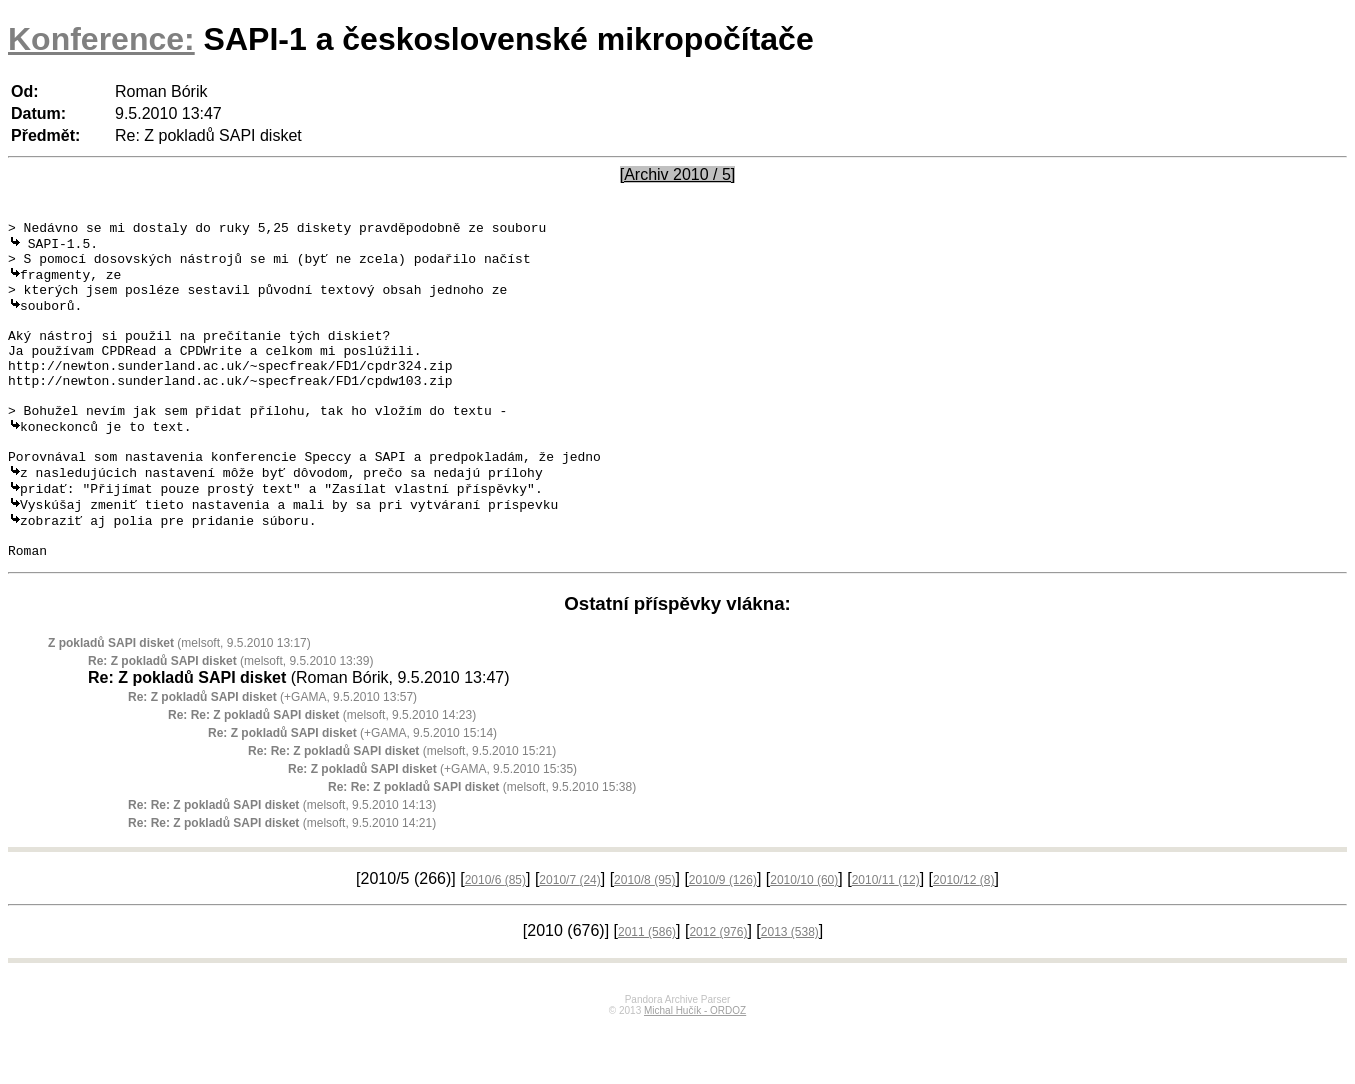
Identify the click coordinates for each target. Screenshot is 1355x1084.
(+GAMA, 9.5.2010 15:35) (432, 827)
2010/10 (804, 938)
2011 (647, 990)
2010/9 (723, 938)
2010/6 (495, 938)
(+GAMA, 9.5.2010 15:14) (352, 791)
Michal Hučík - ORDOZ (695, 1068)
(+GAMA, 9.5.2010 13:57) (272, 755)
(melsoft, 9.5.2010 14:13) (282, 863)
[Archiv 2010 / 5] (678, 174)
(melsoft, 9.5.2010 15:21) (402, 809)
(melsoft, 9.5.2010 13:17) (179, 701)
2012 (718, 990)
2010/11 (886, 938)
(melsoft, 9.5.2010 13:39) (230, 719)
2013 (790, 990)
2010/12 (963, 938)
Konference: (101, 39)
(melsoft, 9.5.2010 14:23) (322, 773)
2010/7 (569, 938)
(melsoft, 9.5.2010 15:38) (482, 845)
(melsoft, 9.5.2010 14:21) (282, 881)
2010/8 (644, 938)
